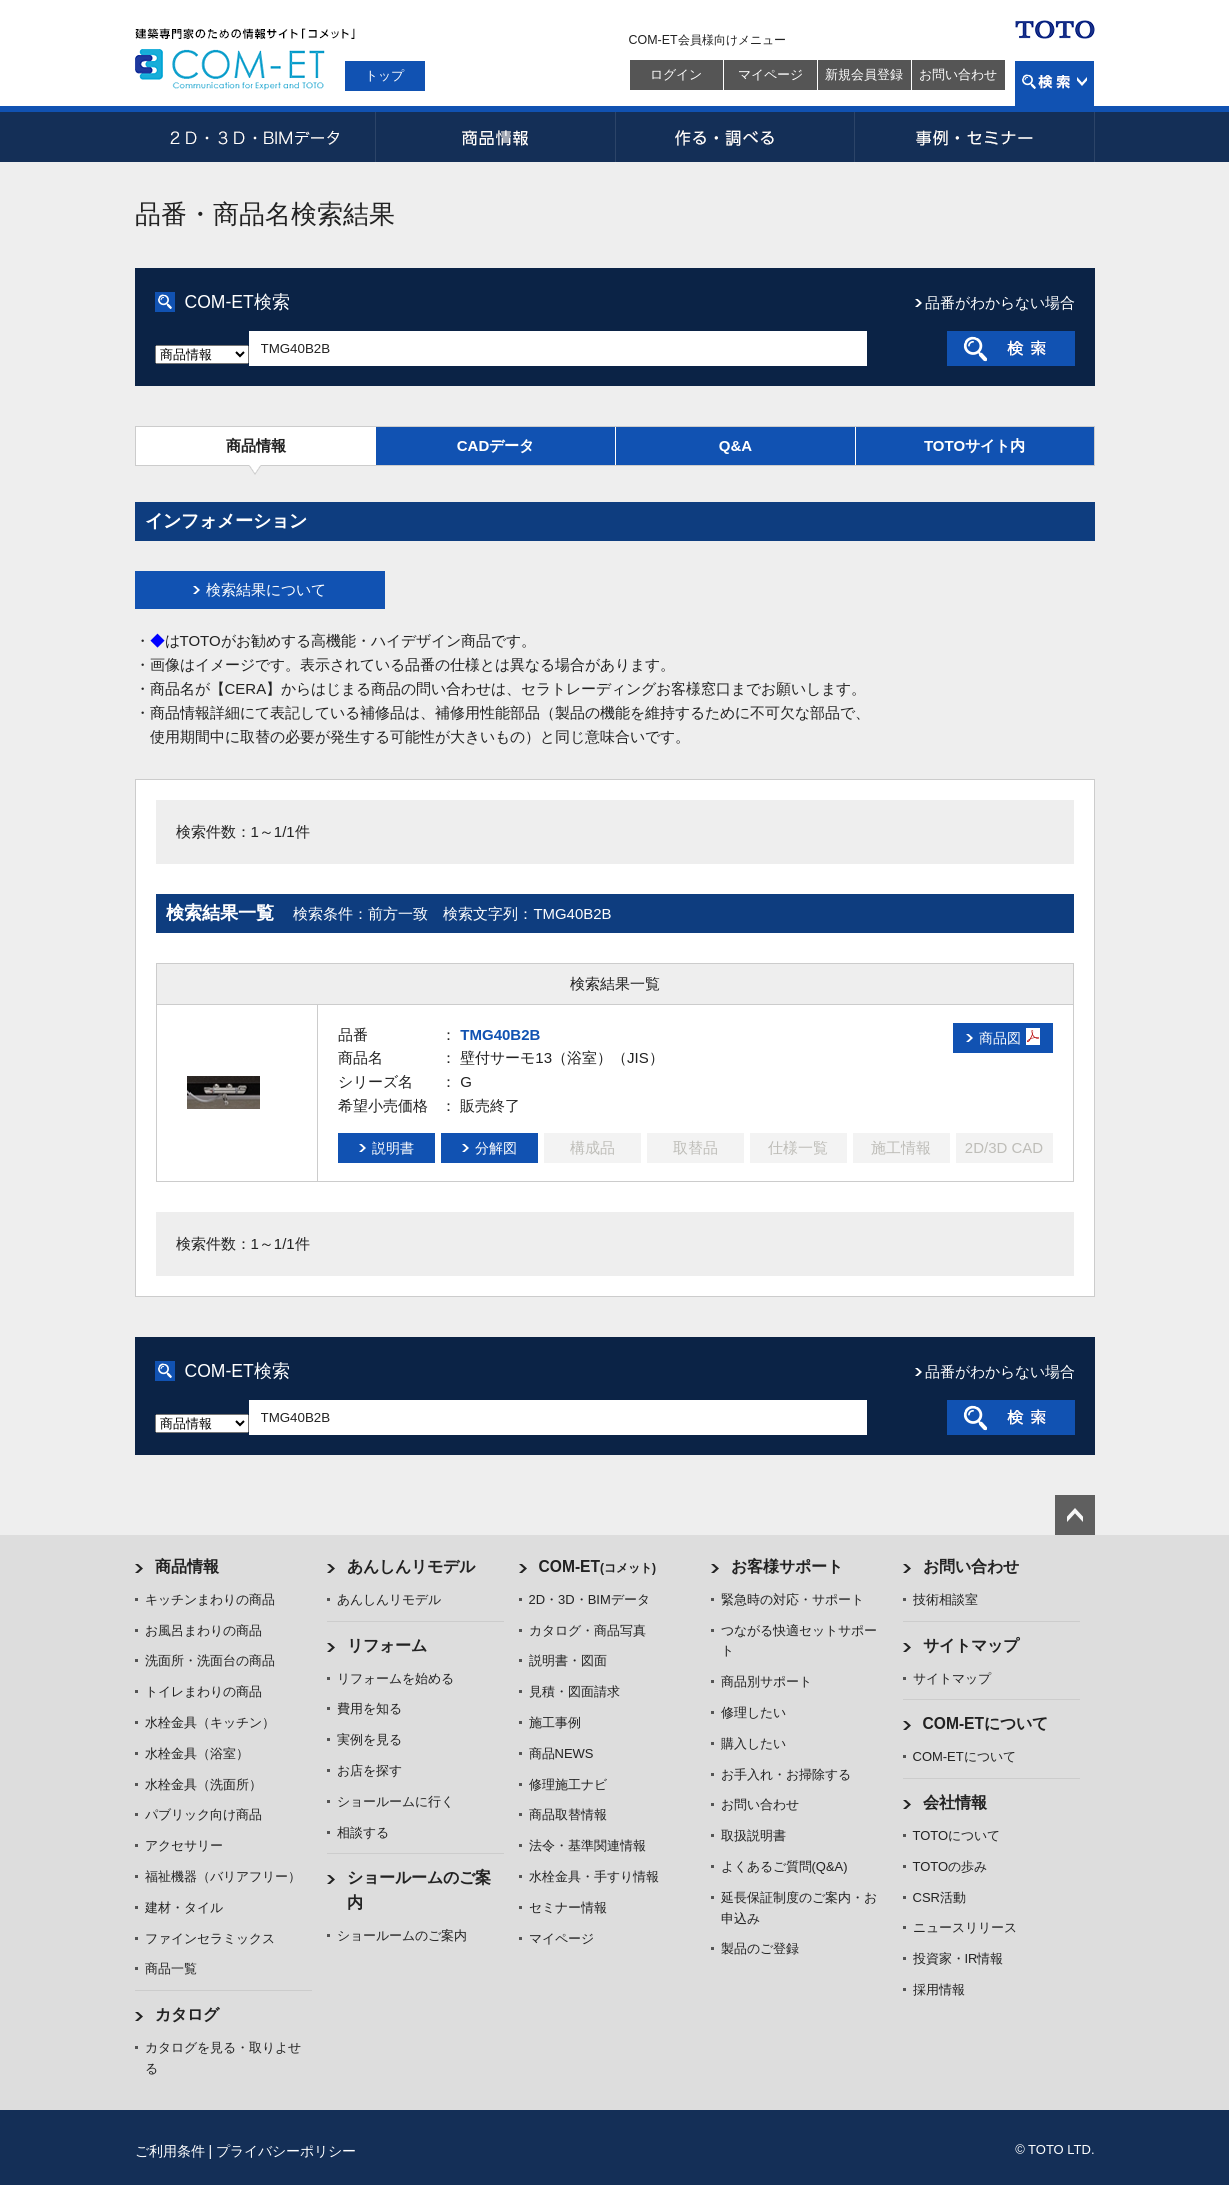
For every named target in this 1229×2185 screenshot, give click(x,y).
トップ (384, 75)
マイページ (770, 74)
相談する (363, 1832)
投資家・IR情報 (958, 1958)
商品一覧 (171, 1968)
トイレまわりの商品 (203, 1691)
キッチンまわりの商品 (210, 1599)
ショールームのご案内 (402, 1935)
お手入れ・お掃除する (786, 1774)
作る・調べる (735, 137)
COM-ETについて (986, 1723)
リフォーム (387, 1645)
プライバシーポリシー (286, 2151)
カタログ (187, 2014)
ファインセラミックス (210, 1938)
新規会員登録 (864, 74)
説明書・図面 (568, 1660)
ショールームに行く (395, 1801)
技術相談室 (945, 1599)
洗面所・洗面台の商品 (210, 1660)
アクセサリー (184, 1845)
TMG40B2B (500, 1034)
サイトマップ (971, 1645)
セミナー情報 (568, 1907)
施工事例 (555, 1722)
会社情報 (955, 1802)
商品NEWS (561, 1753)
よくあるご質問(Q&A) (784, 1866)
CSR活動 (939, 1897)
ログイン (676, 74)
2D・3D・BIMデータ (255, 137)
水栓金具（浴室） (197, 1753)
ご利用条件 (170, 2151)
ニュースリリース (965, 1927)
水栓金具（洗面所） (203, 1784)
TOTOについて (957, 1835)
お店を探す (369, 1770)
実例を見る (369, 1739)
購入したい (753, 1743)
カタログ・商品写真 (587, 1630)
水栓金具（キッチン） (210, 1722)
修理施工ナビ (568, 1784)
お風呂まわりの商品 (203, 1630)
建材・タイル (184, 1907)
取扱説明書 (753, 1835)
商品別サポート (766, 1681)
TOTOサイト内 (974, 445)
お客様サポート (787, 1566)
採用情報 (939, 1989)
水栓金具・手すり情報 (594, 1876)
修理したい (753, 1712)
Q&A (735, 445)
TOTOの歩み (950, 1866)
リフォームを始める (395, 1678)
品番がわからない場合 (1000, 302)
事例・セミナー (975, 137)
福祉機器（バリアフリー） (223, 1876)
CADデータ (496, 445)
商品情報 (495, 137)
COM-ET (598, 1566)
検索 (1054, 83)
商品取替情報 (568, 1814)
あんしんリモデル (411, 1566)
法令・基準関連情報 (587, 1845)
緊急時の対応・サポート (792, 1599)
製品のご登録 (760, 1948)
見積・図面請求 (574, 1691)
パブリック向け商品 (203, 1814)
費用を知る (369, 1708)
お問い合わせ (958, 74)
